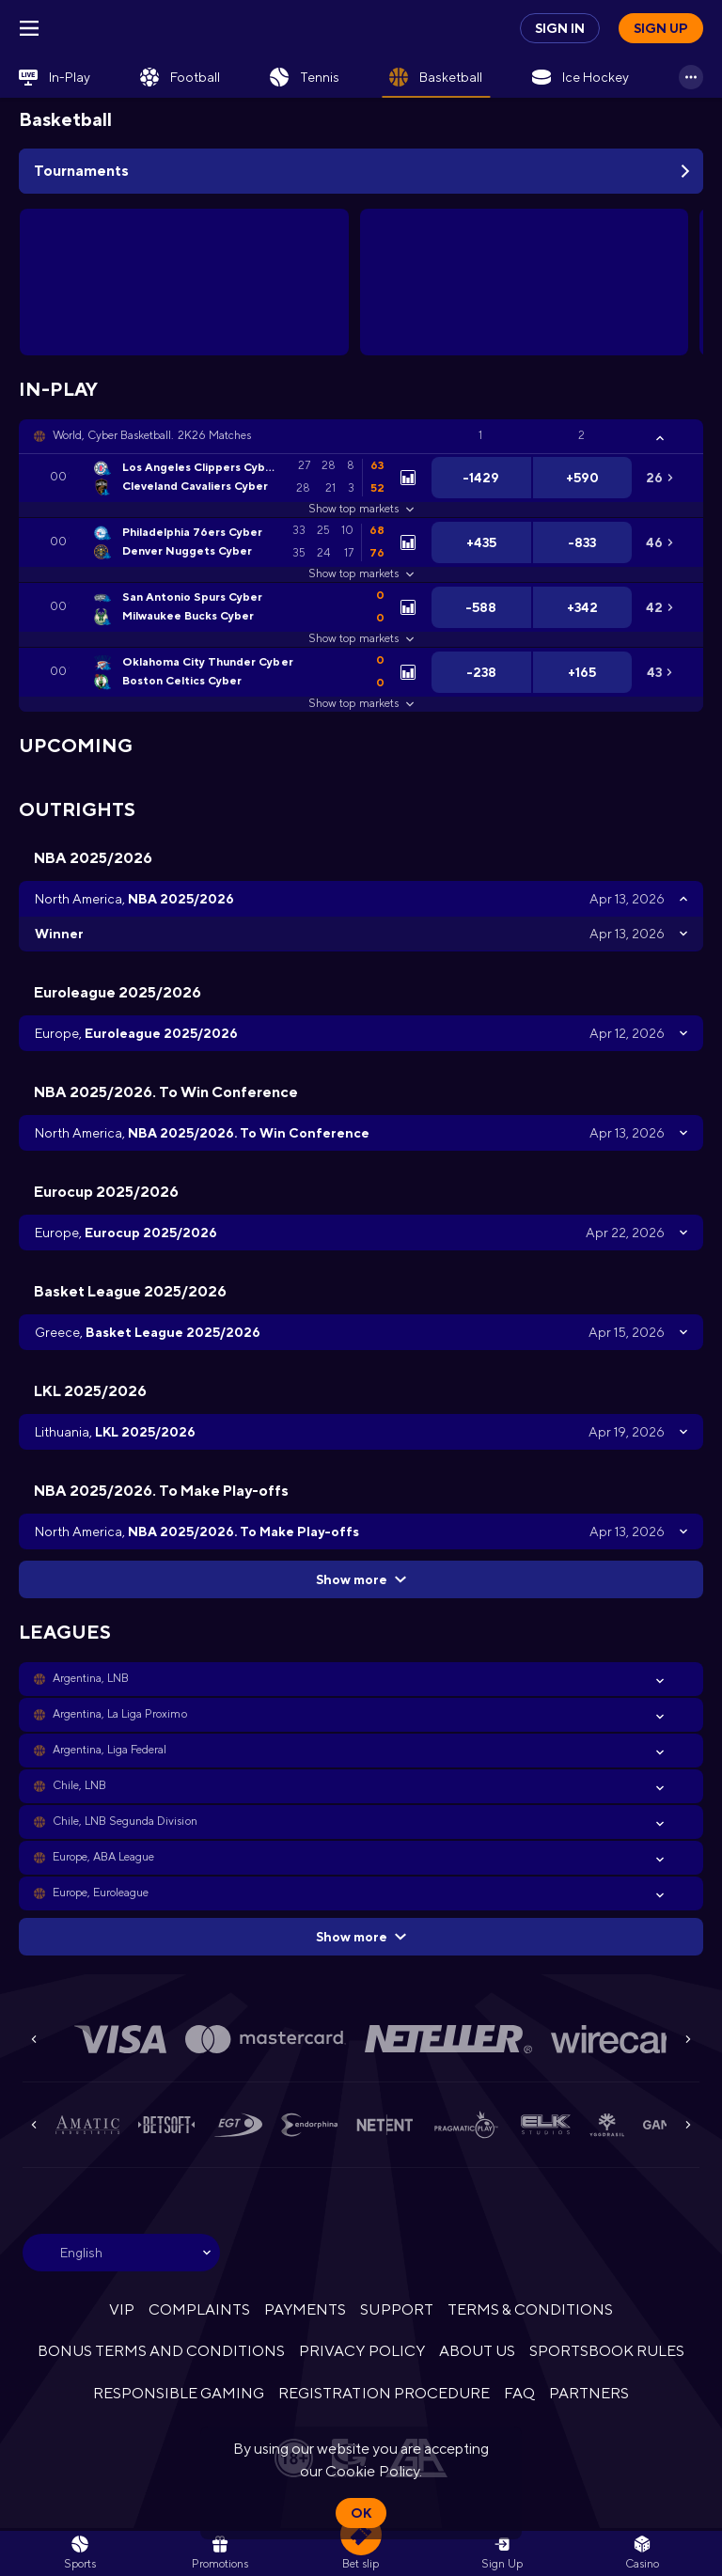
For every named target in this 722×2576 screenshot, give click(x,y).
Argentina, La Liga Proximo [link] (120, 1713)
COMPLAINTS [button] (199, 2309)
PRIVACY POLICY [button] (361, 2351)
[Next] (688, 2039)
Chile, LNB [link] (79, 1785)
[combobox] (121, 2252)
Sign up (661, 28)
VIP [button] (121, 2309)
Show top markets (360, 508)
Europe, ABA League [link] (103, 1856)
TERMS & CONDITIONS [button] (530, 2309)
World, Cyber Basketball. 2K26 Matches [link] (152, 435)
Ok (361, 2513)
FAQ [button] (519, 2393)
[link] (54, 77)
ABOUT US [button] (477, 2351)
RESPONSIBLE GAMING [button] (178, 2393)
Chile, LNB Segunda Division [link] (125, 1821)
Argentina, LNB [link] (91, 1678)
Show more (361, 1579)
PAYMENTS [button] (305, 2309)
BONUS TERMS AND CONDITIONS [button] (162, 2351)
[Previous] (34, 2039)
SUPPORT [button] (396, 2309)
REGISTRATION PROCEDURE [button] (384, 2393)
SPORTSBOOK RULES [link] (606, 2351)
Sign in (560, 28)
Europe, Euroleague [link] (101, 1892)
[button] (361, 436)
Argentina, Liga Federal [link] (109, 1749)
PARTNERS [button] (589, 2393)
